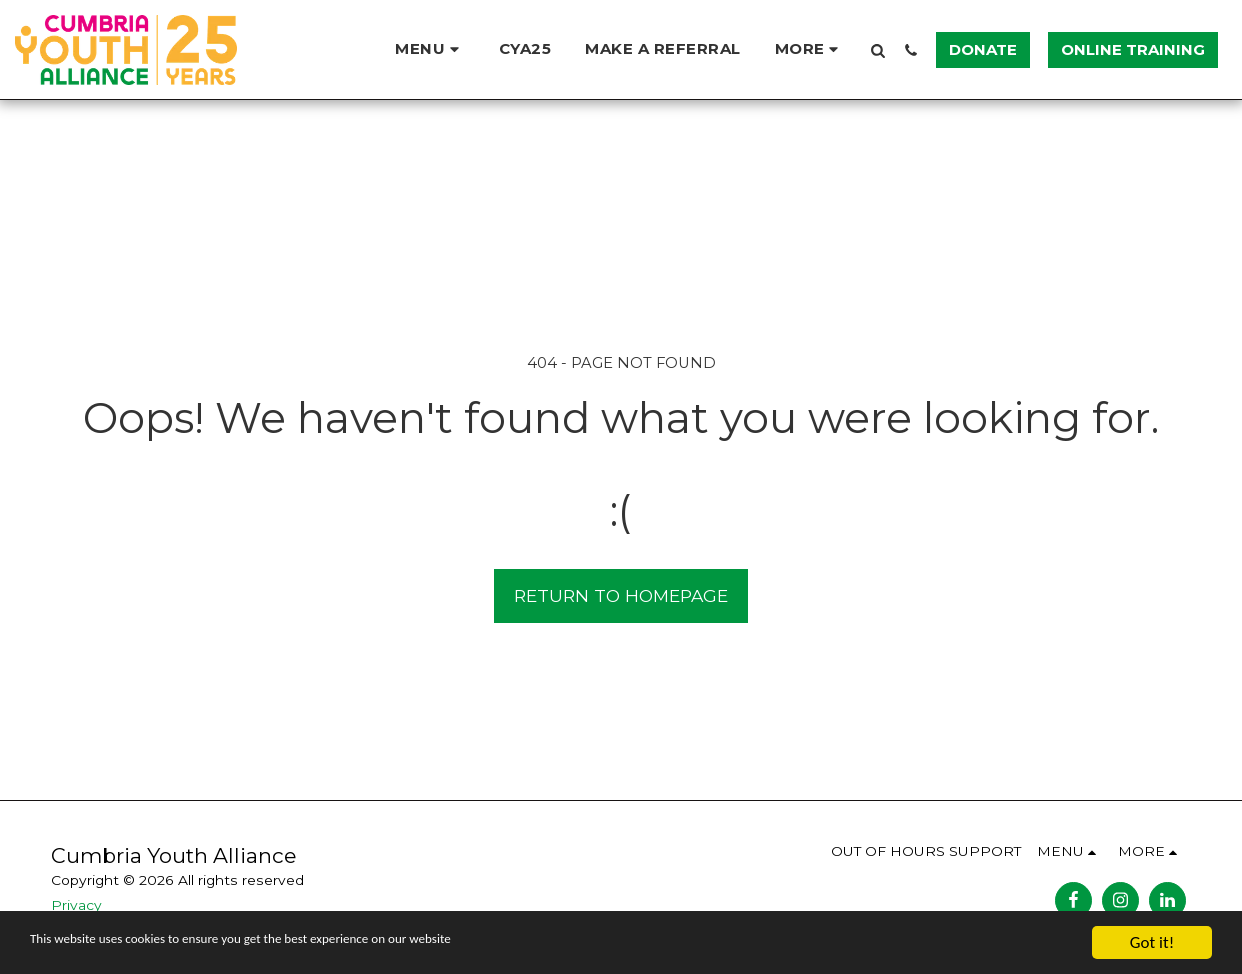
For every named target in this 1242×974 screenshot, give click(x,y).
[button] (430, 49)
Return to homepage (621, 595)
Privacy (76, 905)
